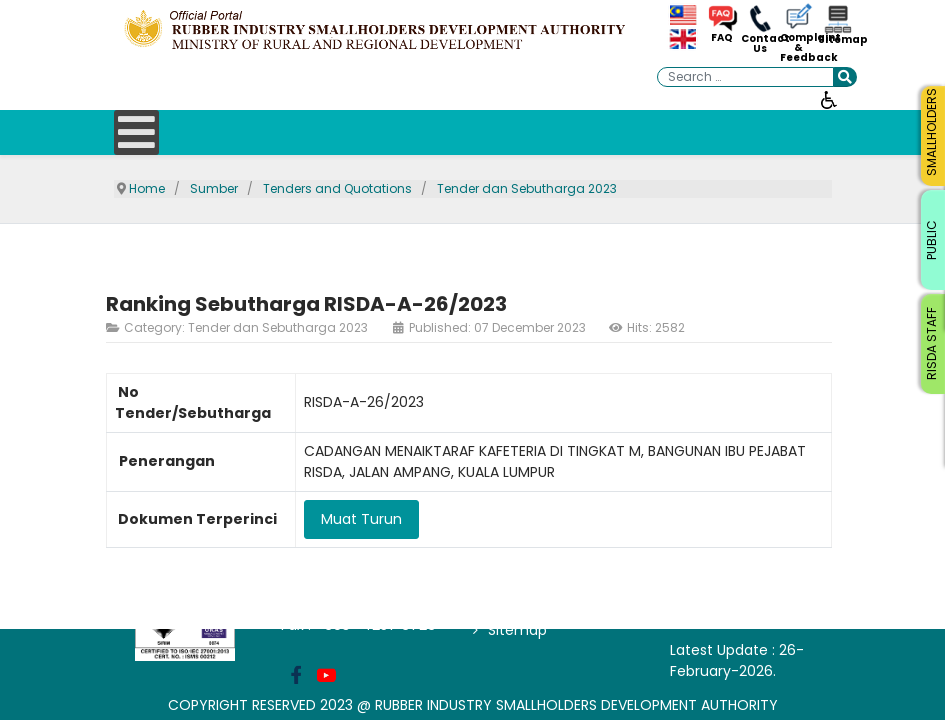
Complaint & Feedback (799, 48)
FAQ (722, 38)
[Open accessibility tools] (829, 99)
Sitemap (837, 40)
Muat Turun (361, 519)
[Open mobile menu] (136, 132)
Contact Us (760, 44)
